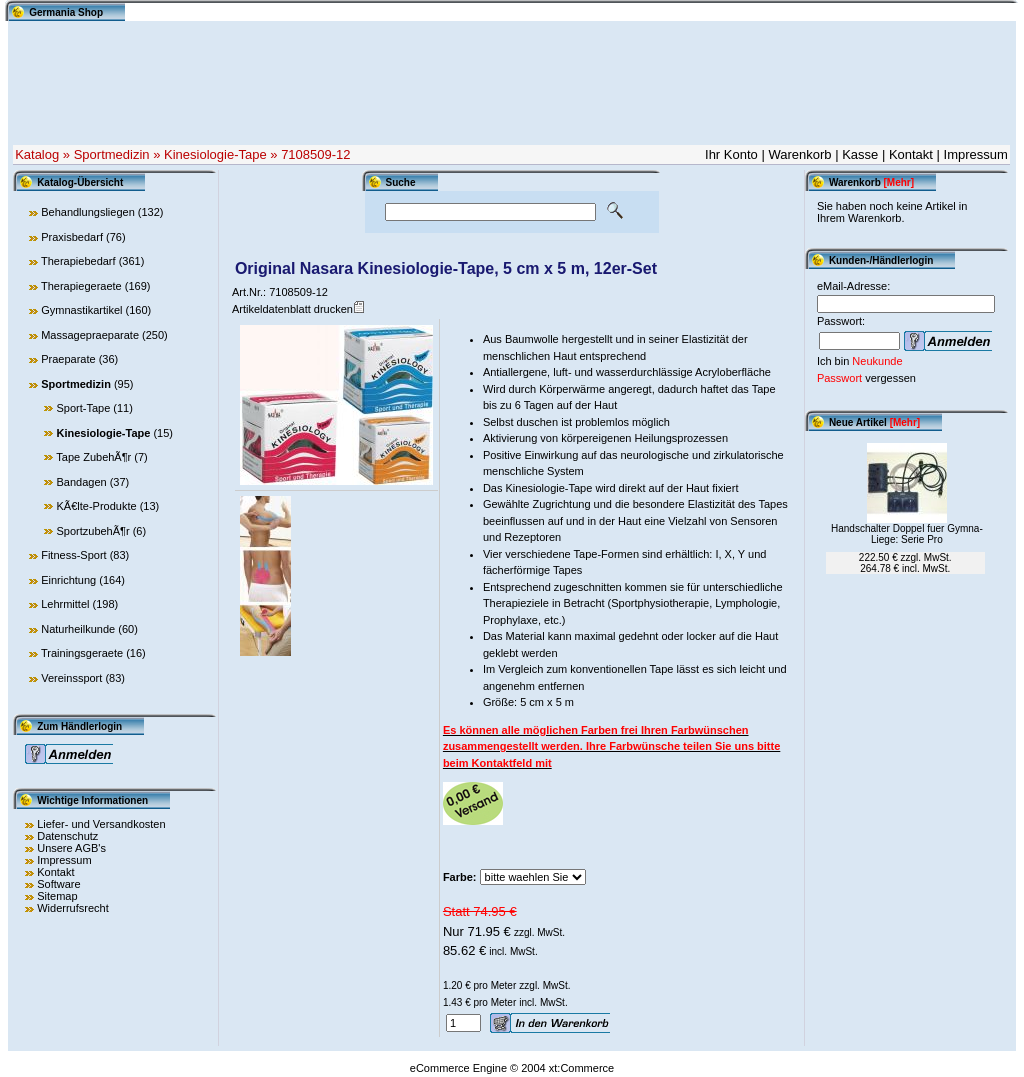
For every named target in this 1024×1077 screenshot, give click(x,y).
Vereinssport (71, 678)
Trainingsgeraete (82, 653)
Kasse (860, 154)
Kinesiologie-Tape (215, 154)
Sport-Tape (83, 408)
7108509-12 (315, 154)
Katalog (37, 154)
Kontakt (911, 154)
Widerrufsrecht (73, 908)
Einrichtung (68, 580)
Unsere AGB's (71, 848)
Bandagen (81, 482)
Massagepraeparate (90, 335)
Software (58, 884)
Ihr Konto (731, 154)
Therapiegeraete (81, 286)
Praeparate (68, 359)
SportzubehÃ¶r (92, 531)
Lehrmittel (65, 604)
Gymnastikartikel (81, 310)
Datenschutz (67, 836)
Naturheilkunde (78, 629)
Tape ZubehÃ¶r (93, 457)
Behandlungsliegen (88, 212)
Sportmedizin (112, 154)
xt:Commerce (581, 1068)
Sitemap (57, 896)
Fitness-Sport (73, 555)
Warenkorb (799, 154)
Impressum (976, 154)
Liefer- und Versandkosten (101, 824)
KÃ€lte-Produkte (96, 506)
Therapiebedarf (78, 261)
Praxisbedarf (72, 237)
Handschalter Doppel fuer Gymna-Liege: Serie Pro (907, 534)
